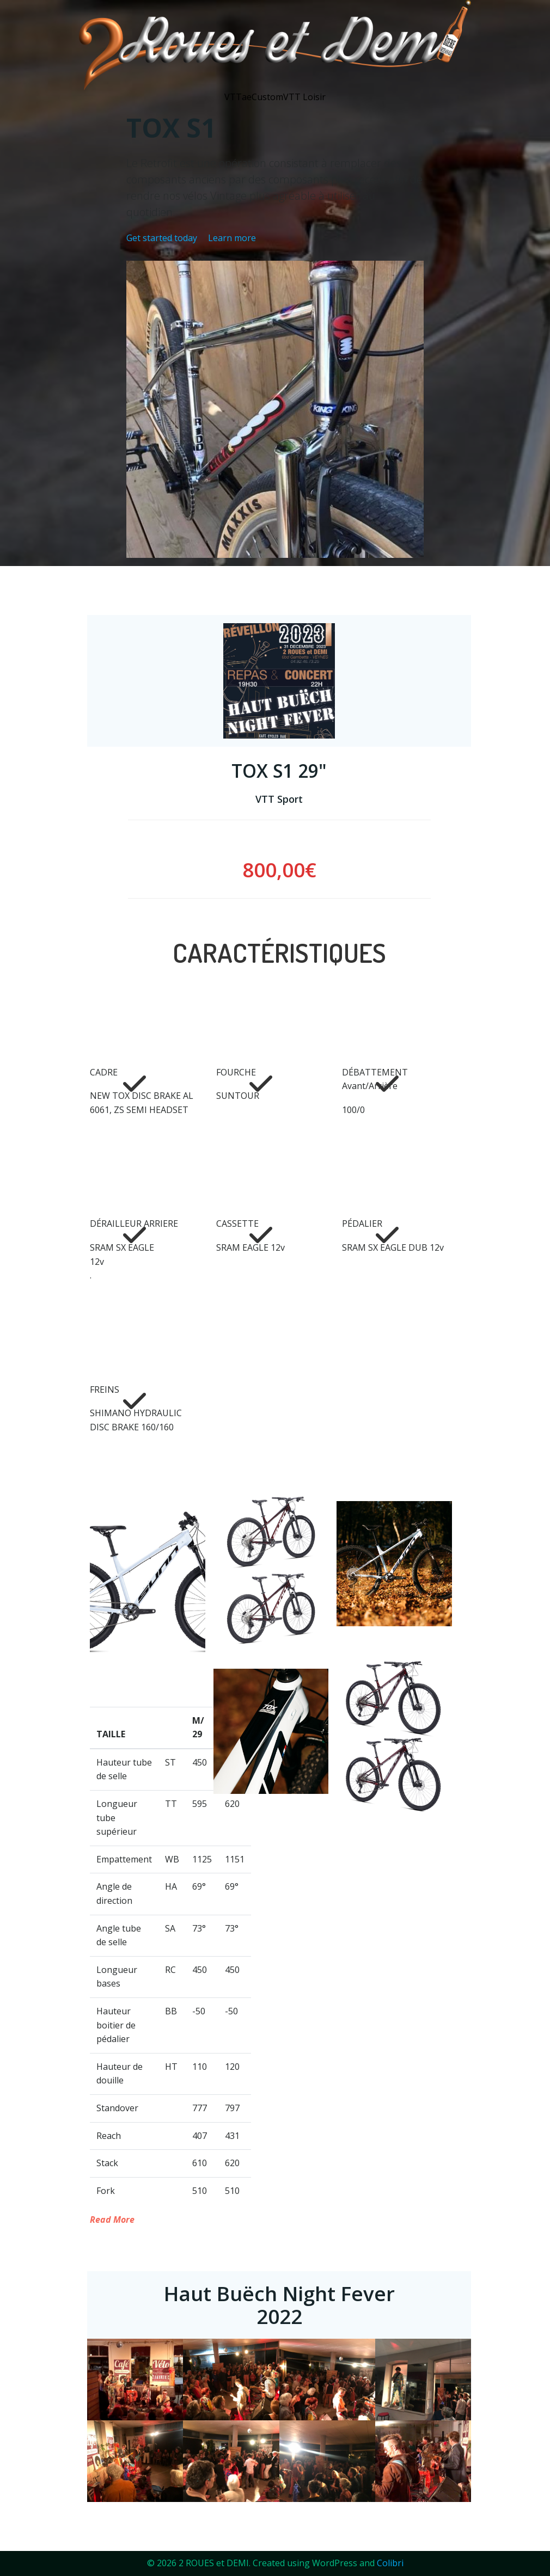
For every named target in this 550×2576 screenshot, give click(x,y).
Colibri (390, 2563)
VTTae (238, 97)
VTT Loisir (304, 97)
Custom (267, 97)
